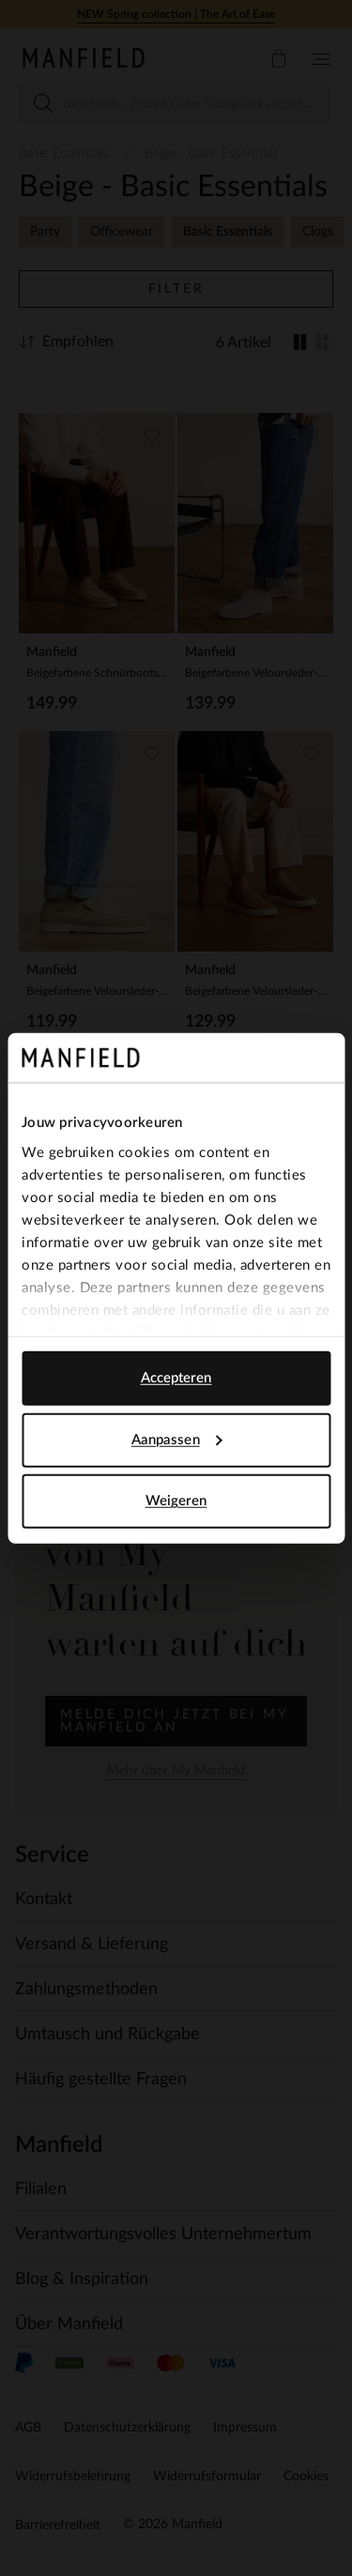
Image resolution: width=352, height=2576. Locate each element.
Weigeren (176, 1501)
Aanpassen (176, 1439)
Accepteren (176, 1378)
